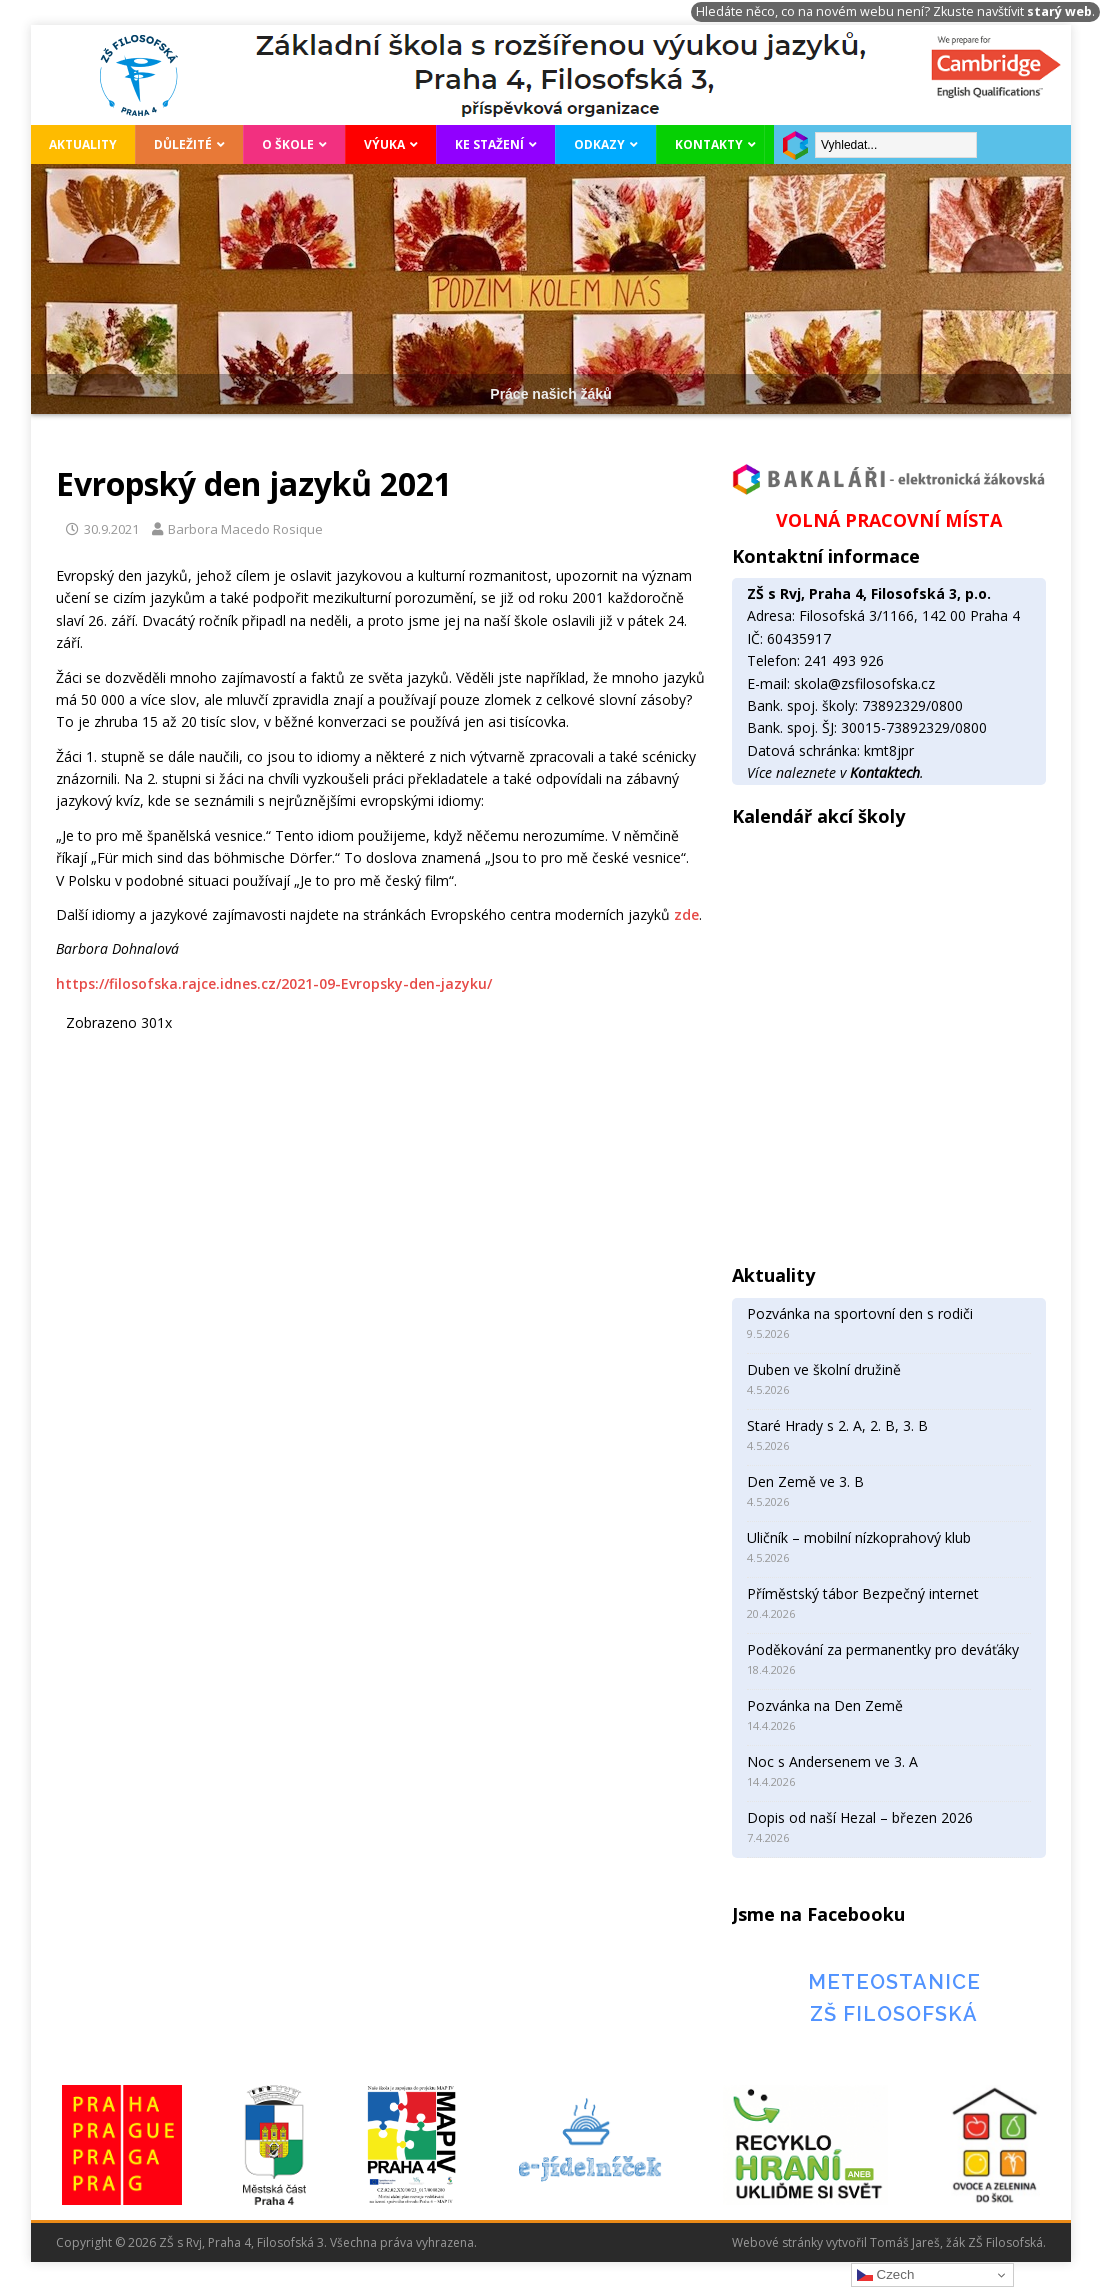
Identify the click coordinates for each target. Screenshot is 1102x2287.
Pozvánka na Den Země (825, 1705)
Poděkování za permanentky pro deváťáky (883, 1649)
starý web (1059, 11)
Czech (885, 2275)
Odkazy (599, 144)
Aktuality (83, 144)
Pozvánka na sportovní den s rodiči (860, 1313)
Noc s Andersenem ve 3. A (832, 1761)
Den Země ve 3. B (805, 1481)
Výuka (384, 144)
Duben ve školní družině (824, 1369)
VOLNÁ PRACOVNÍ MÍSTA (889, 520)
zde (686, 914)
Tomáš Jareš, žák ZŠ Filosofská (956, 2242)
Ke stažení (489, 144)
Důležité (183, 144)
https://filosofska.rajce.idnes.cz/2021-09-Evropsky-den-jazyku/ (274, 983)
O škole (288, 144)
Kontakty (709, 144)
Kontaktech (885, 772)
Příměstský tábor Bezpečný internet (863, 1593)
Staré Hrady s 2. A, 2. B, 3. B (837, 1425)
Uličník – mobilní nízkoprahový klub (859, 1537)
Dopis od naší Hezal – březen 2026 (860, 1817)
